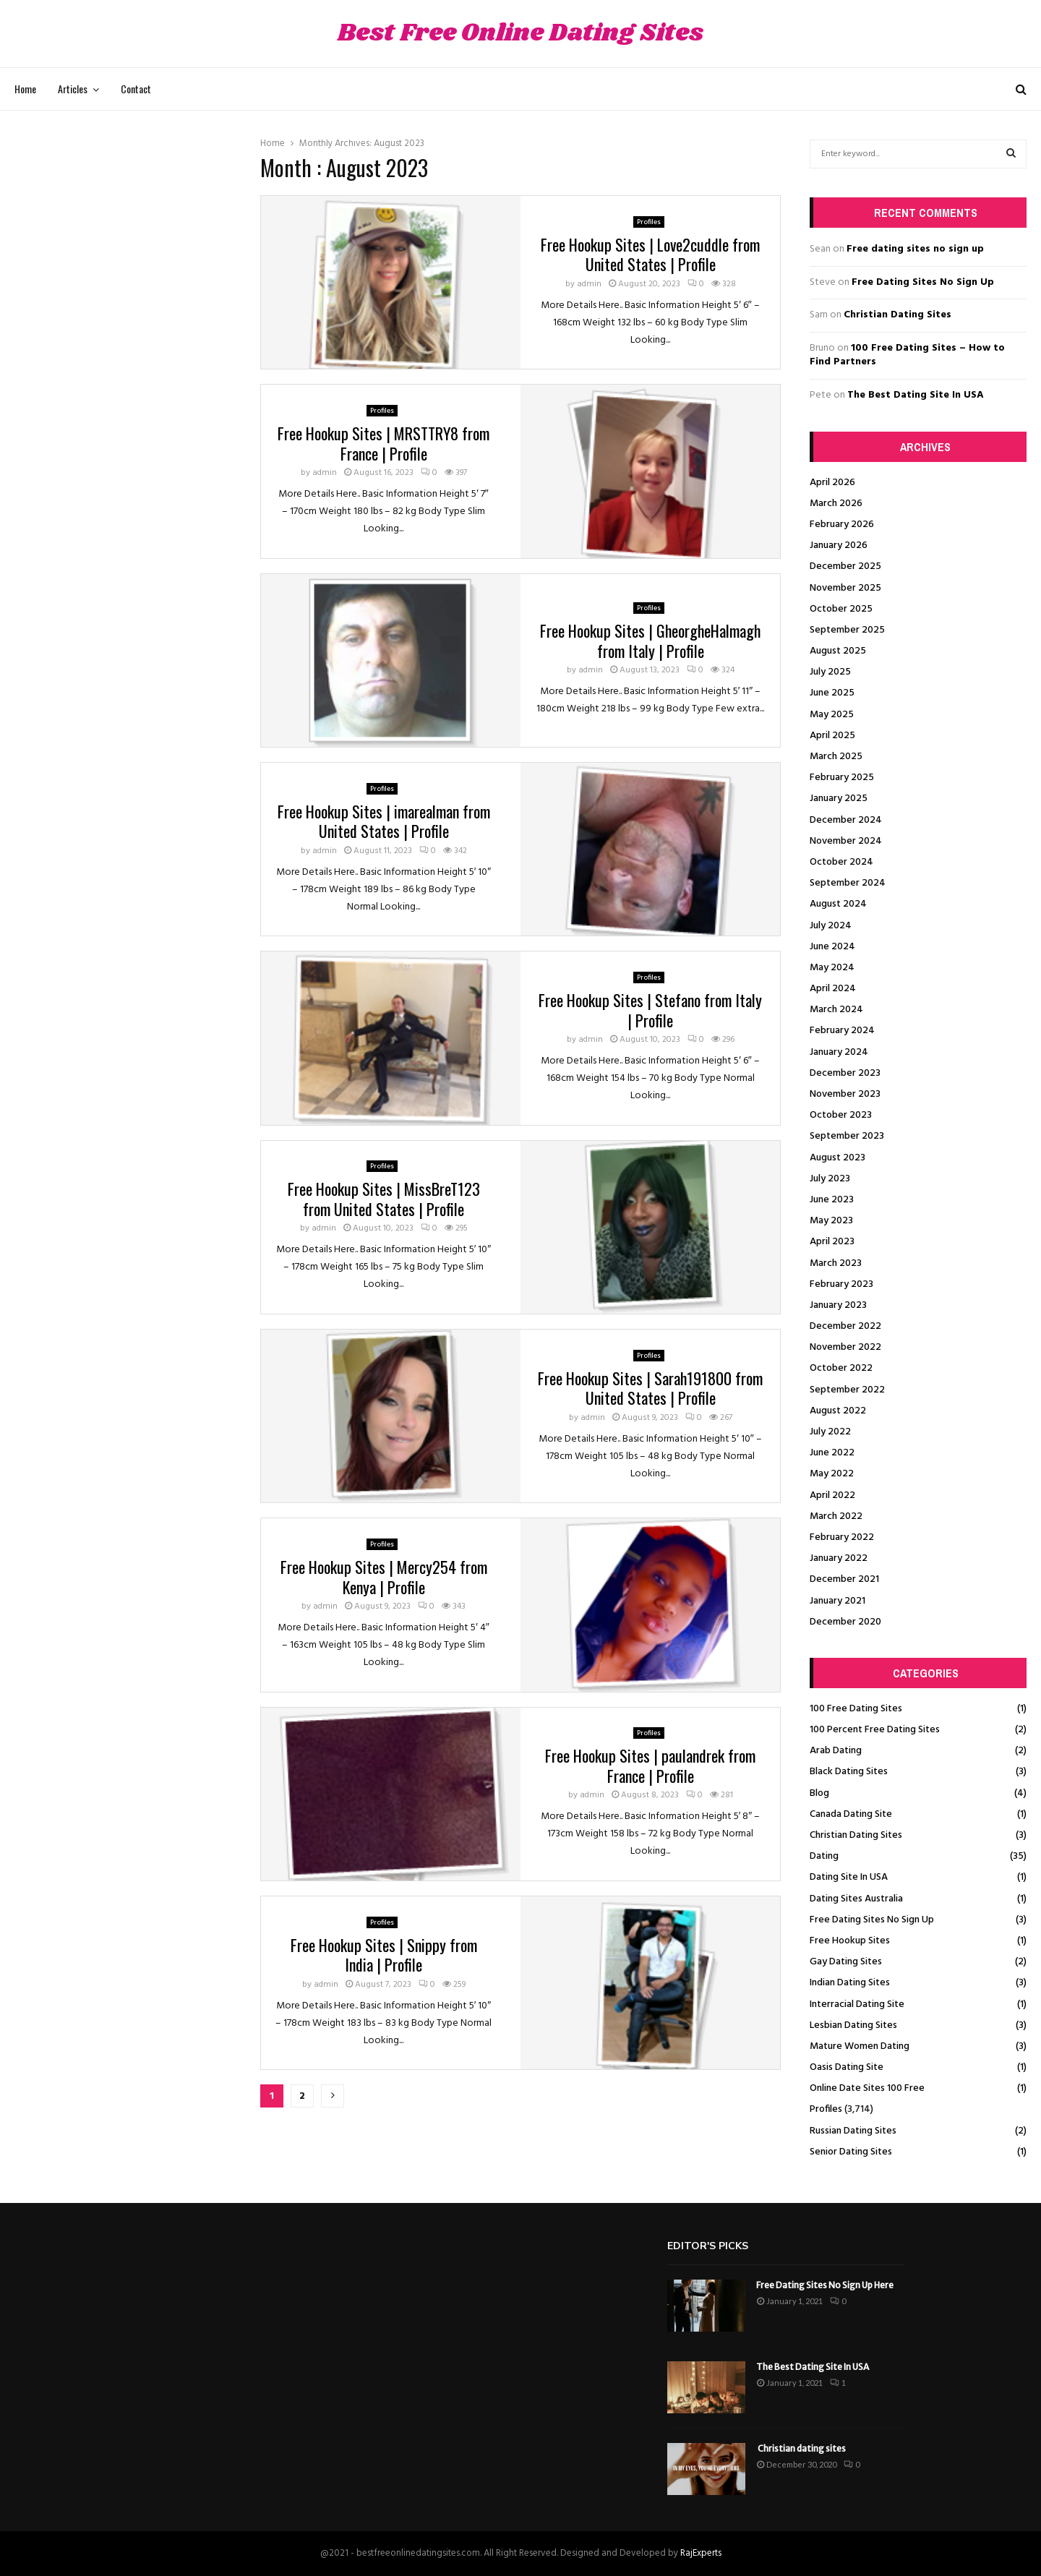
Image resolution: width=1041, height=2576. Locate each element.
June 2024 (832, 946)
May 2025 (832, 714)
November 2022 (845, 1347)
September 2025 (847, 630)
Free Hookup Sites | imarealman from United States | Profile (384, 821)
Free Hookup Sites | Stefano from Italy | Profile (650, 1010)
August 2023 (837, 1158)
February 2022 (842, 1537)
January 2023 (838, 1305)
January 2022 (839, 1558)
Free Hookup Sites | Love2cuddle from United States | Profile (650, 254)
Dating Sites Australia (856, 1899)
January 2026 (839, 545)
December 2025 (845, 566)
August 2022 (838, 1411)
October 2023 (841, 1115)
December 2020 (845, 1622)
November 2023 (845, 1094)
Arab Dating (836, 1750)
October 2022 (841, 1368)
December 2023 (845, 1073)
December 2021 (844, 1579)
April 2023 (832, 1241)
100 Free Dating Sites (856, 1708)
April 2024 (833, 988)
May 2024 (832, 967)
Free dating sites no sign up (915, 249)
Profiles (649, 222)
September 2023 (847, 1136)
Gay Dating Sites (846, 1962)
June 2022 (832, 1453)
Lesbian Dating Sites (853, 2025)
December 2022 (845, 1326)
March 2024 (836, 1009)
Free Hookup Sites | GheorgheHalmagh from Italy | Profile (650, 640)
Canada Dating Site (851, 1814)
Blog (819, 1793)
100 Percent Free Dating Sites (875, 1729)
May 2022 (832, 1473)
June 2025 (832, 693)
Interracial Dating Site (857, 2004)
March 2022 (836, 1516)
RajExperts (700, 2553)
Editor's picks (707, 2246)
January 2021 (837, 1601)
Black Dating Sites (849, 1771)
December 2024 (846, 820)
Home (25, 88)
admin (589, 284)
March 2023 (836, 1263)
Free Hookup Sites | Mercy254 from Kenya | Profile (383, 1577)
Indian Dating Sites (850, 1982)
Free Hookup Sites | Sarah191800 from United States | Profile (650, 1388)
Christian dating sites (801, 2448)
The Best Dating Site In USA (915, 395)
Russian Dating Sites (853, 2131)
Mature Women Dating (859, 2046)
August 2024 (838, 904)
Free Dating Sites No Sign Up (923, 282)
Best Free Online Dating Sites (520, 34)
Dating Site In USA (849, 1877)
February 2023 (841, 1284)
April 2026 (832, 482)
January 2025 (839, 798)
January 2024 (839, 1052)
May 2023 (831, 1220)
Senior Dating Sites (851, 2152)
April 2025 (832, 735)
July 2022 (830, 1432)
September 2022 (847, 1390)
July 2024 (831, 925)
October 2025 (841, 609)
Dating (824, 1856)
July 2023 (830, 1179)
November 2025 (845, 588)
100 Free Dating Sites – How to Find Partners (907, 355)
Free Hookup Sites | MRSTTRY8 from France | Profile (383, 443)
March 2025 (836, 756)
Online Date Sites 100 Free (867, 2088)
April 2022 (832, 1495)
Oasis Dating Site (846, 2067)
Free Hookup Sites (850, 1941)
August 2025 (838, 651)
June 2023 (832, 1199)
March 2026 (836, 503)
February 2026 (842, 524)
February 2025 (842, 777)
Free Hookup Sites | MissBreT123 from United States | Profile (384, 1198)
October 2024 (841, 862)
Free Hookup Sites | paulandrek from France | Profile (650, 1765)
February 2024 (842, 1030)
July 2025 (830, 672)
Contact (136, 88)
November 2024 (846, 841)
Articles (72, 88)
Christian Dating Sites (897, 315)
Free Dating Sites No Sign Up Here (825, 2285)
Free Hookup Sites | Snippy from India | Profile (384, 1955)
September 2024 (848, 883)
